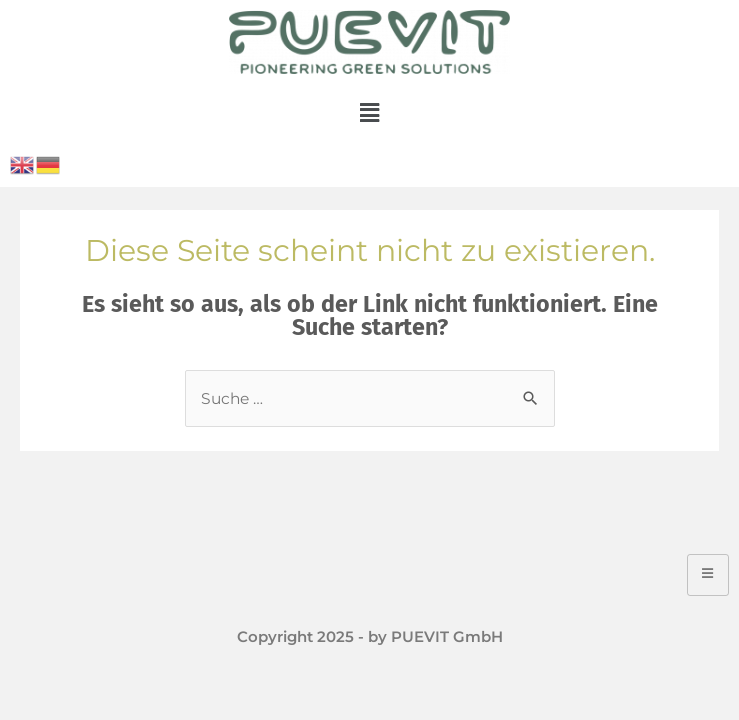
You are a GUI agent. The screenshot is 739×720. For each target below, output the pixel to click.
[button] (369, 113)
